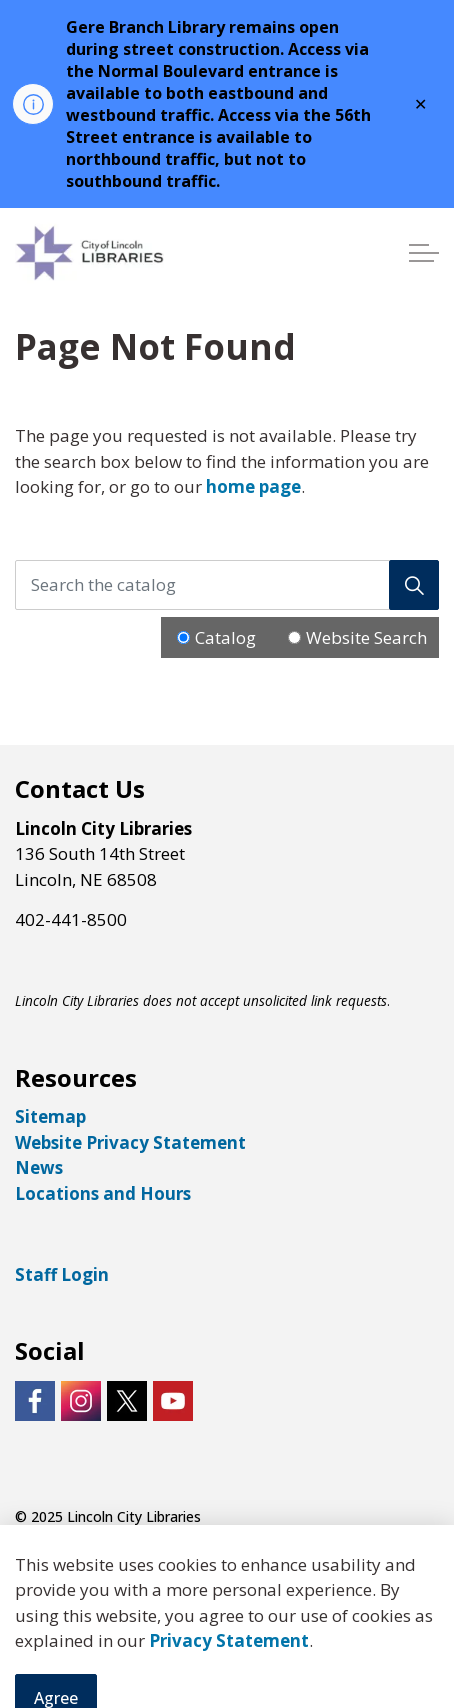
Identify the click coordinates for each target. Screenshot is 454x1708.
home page (253, 486)
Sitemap (50, 1116)
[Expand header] (424, 253)
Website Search (366, 637)
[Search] (414, 585)
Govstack (122, 1557)
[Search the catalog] (227, 585)
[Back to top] (227, 1650)
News (39, 1167)
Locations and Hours (103, 1193)
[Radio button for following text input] (183, 637)
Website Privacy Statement (130, 1142)
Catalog (225, 637)
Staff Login (62, 1274)
